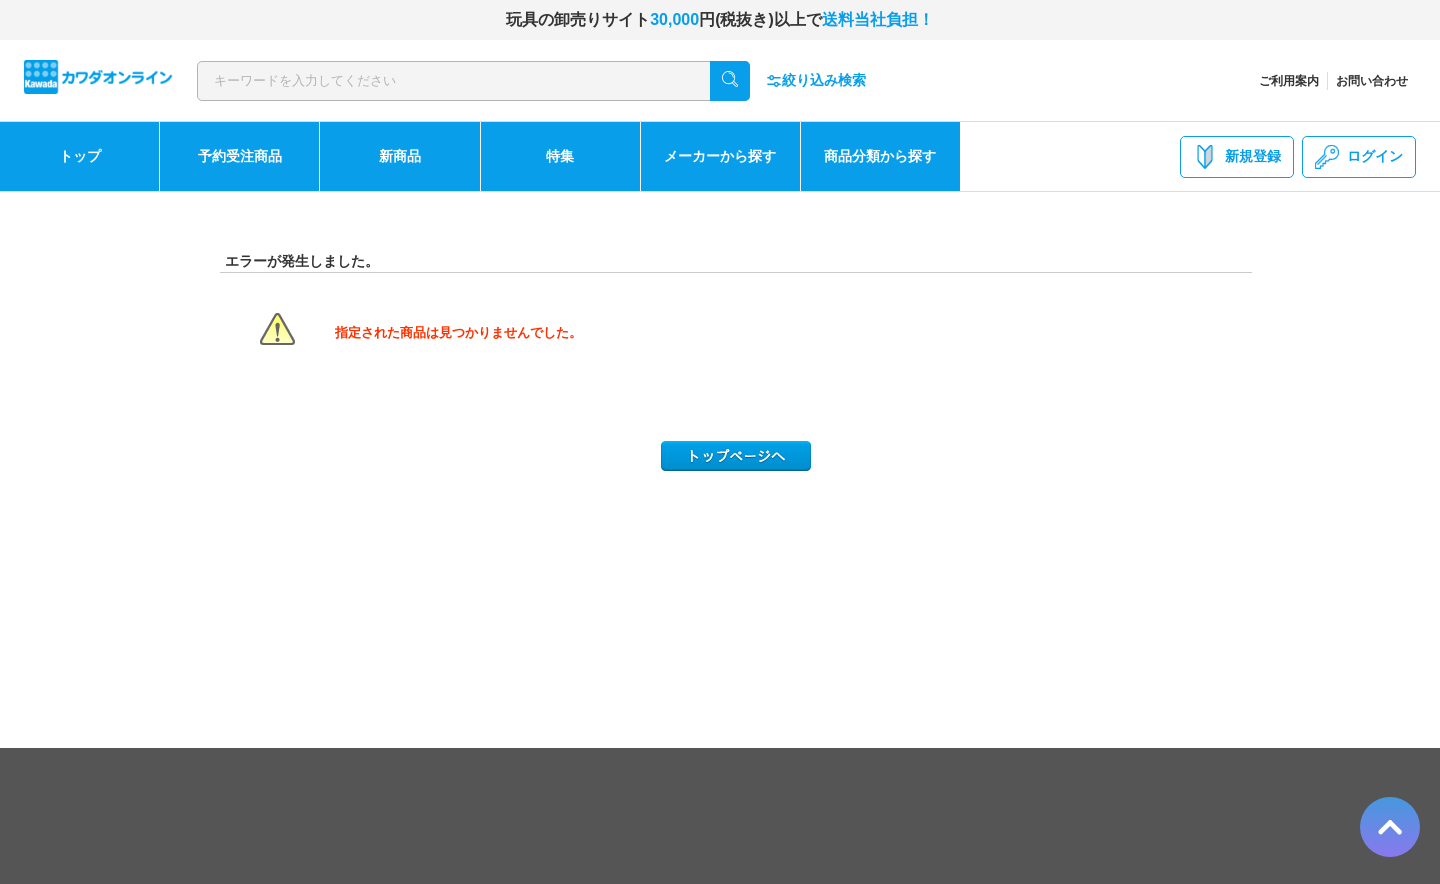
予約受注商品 (240, 156)
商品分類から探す (880, 156)
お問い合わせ (1372, 81)
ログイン (1359, 157)
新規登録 (1237, 157)
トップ (80, 156)
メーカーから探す (720, 156)
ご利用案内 (1289, 81)
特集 (560, 156)
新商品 (400, 156)
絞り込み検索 (816, 80)
